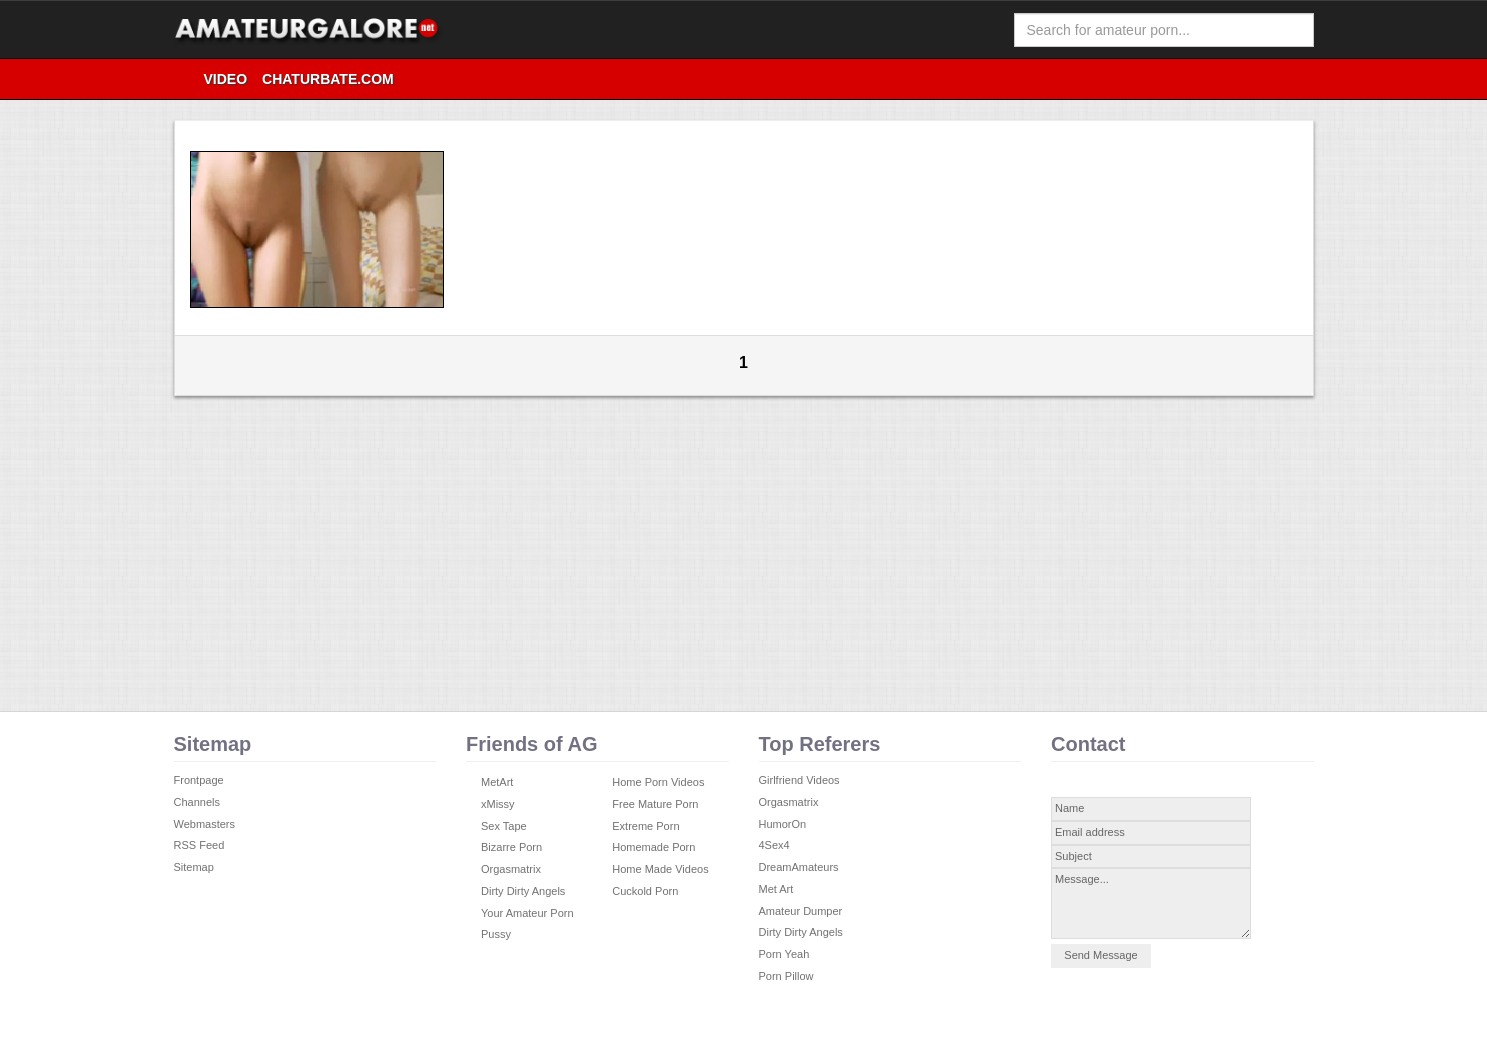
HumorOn (783, 824)
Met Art (776, 889)
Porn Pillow (786, 976)
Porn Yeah (784, 954)
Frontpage (199, 780)
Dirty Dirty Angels (523, 891)
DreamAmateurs (799, 867)
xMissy (498, 804)
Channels (197, 802)
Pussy (496, 934)
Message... (1151, 903)
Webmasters (205, 824)
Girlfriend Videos (799, 780)
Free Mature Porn (655, 804)
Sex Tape (504, 826)
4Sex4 (774, 845)
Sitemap (194, 867)
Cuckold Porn (645, 891)
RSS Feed (199, 845)
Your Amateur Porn (527, 913)
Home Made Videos (660, 869)
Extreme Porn (645, 826)
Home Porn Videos (658, 782)
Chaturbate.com (328, 79)
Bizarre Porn (511, 847)
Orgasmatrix (511, 869)
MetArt (497, 782)
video (226, 79)
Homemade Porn (653, 847)
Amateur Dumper (801, 911)
